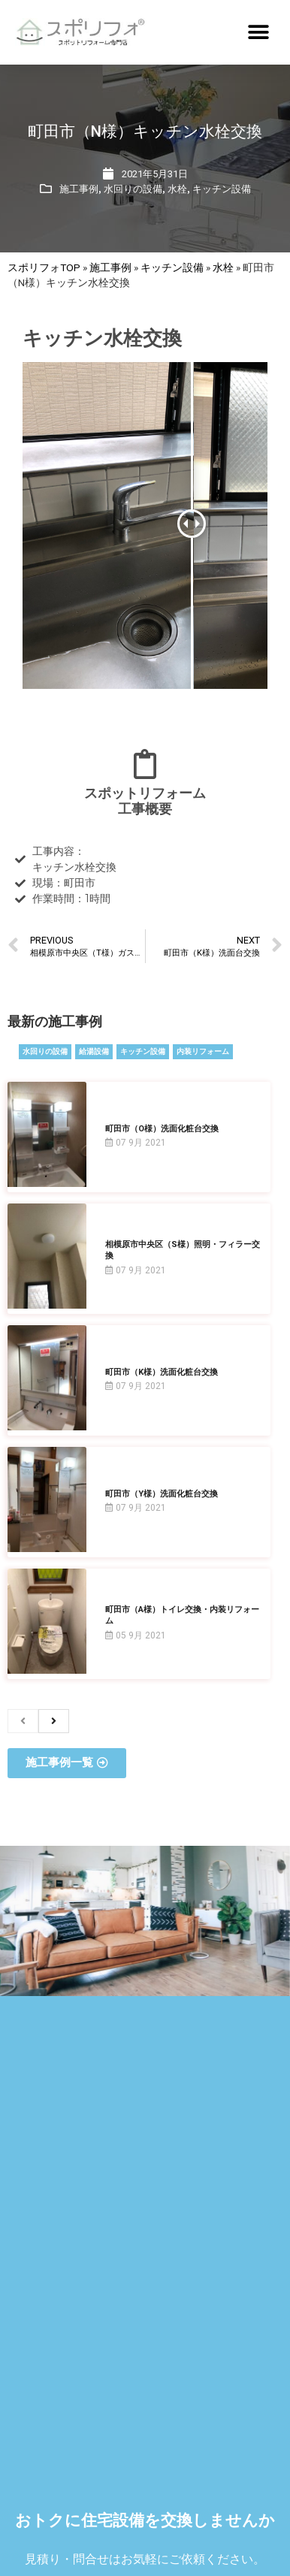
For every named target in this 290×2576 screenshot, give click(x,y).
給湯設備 (94, 1051)
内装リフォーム (203, 1051)
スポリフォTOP (44, 267)
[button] (258, 32)
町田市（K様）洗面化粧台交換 (161, 1372)
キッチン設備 (221, 189)
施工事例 (78, 189)
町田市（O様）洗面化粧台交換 (162, 1129)
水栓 (177, 189)
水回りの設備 (133, 189)
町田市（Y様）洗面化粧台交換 (161, 1494)
